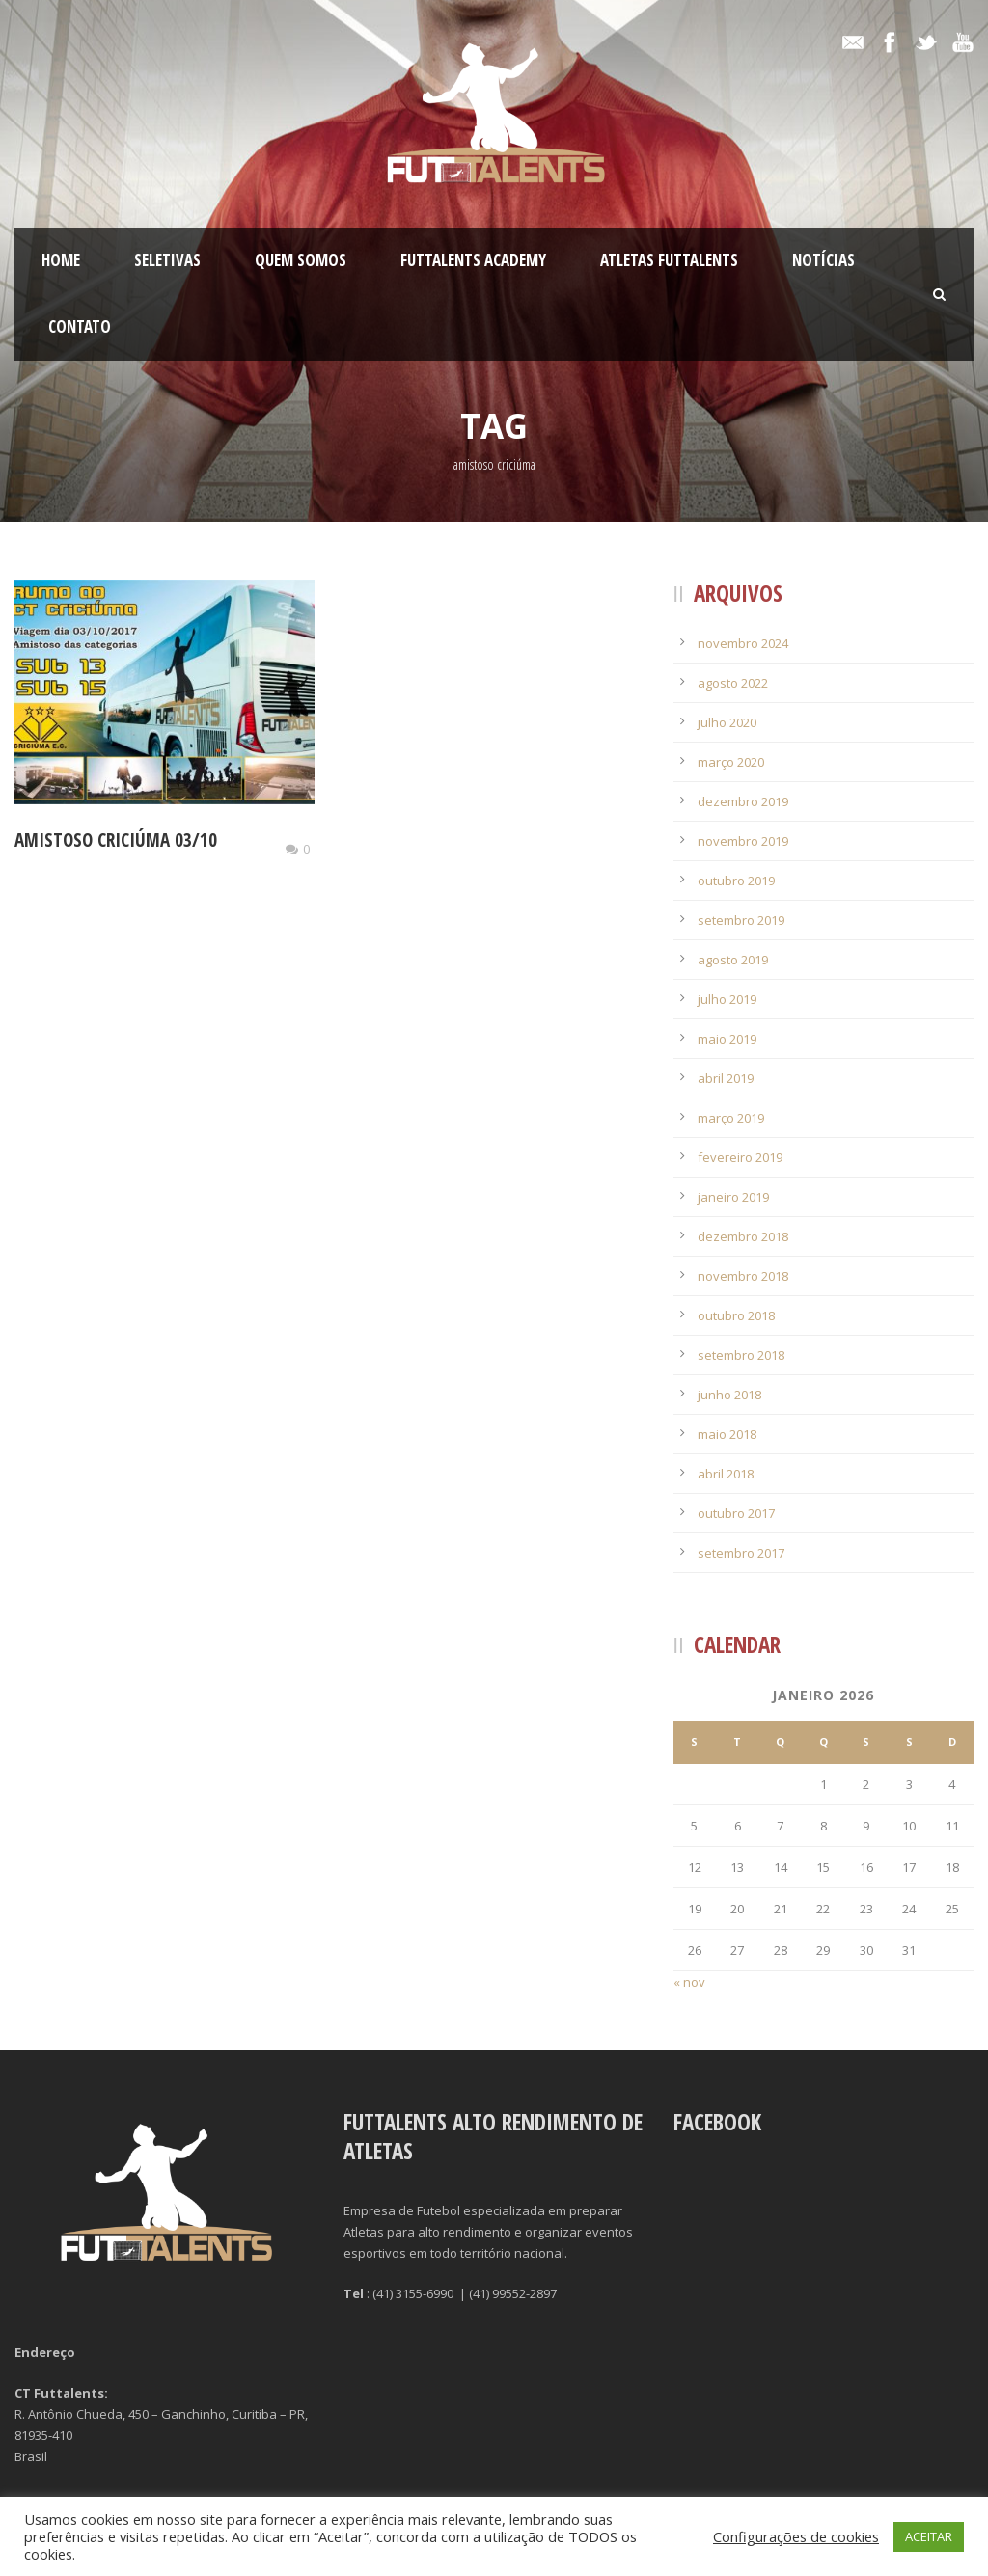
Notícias (823, 260)
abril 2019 (726, 1078)
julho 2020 (727, 722)
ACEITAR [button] (928, 2536)
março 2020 (731, 762)
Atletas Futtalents (669, 260)
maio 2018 (727, 1434)
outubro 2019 (736, 880)
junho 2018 (729, 1394)
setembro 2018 (741, 1355)
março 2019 (731, 1117)
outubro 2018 (736, 1315)
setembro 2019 (741, 920)
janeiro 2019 (733, 1197)
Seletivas (167, 260)
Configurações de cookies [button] (796, 2536)
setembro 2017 (741, 1552)
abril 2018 (726, 1473)
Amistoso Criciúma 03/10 (115, 840)
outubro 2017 (736, 1513)
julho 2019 (727, 999)
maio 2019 (727, 1038)
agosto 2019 (733, 959)
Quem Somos (300, 260)
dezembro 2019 (743, 801)
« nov (689, 1982)
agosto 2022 (733, 682)
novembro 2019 (743, 841)
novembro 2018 (743, 1276)
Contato (79, 326)
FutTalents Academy (473, 260)
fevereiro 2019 (740, 1157)
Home (60, 260)
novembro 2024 (743, 643)
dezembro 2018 (743, 1236)
